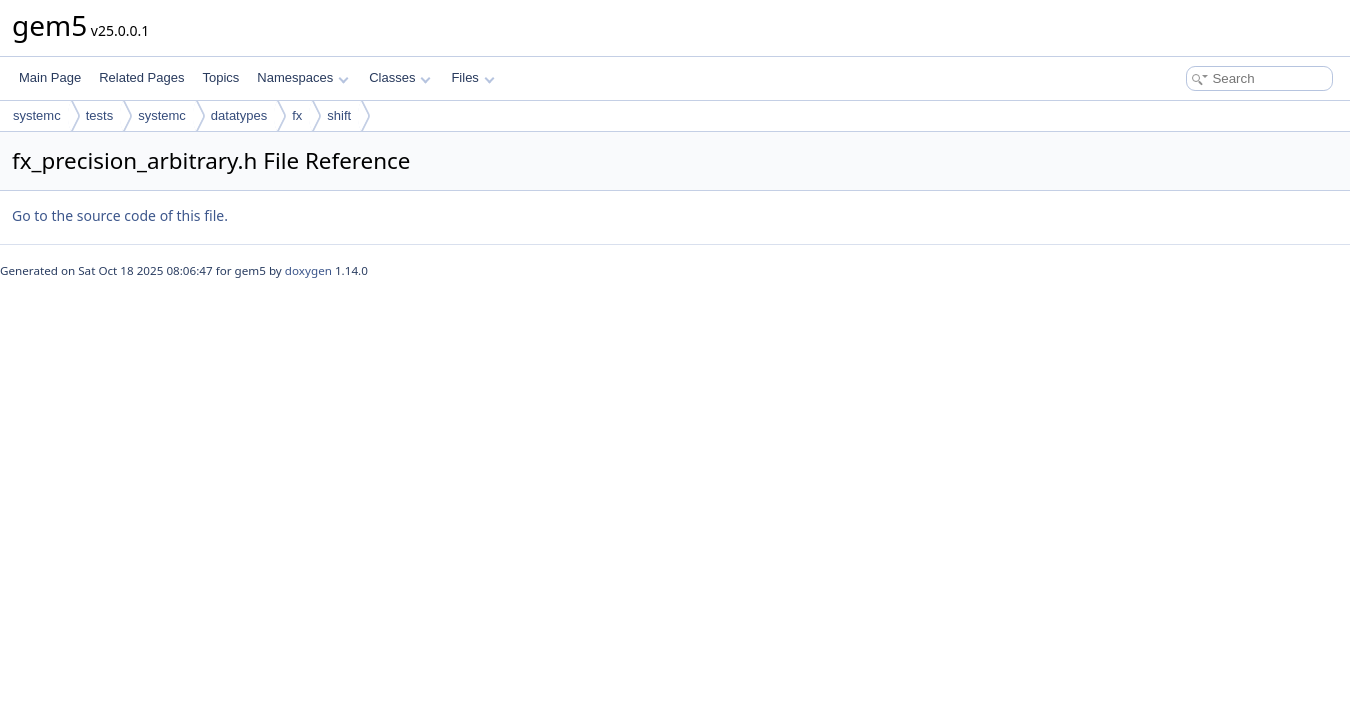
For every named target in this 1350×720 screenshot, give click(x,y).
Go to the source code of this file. (120, 215)
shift (339, 115)
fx (297, 115)
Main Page (50, 77)
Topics (220, 77)
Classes (400, 77)
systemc (37, 115)
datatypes (239, 115)
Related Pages (141, 77)
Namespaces (302, 77)
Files (472, 77)
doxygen (308, 270)
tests (99, 115)
